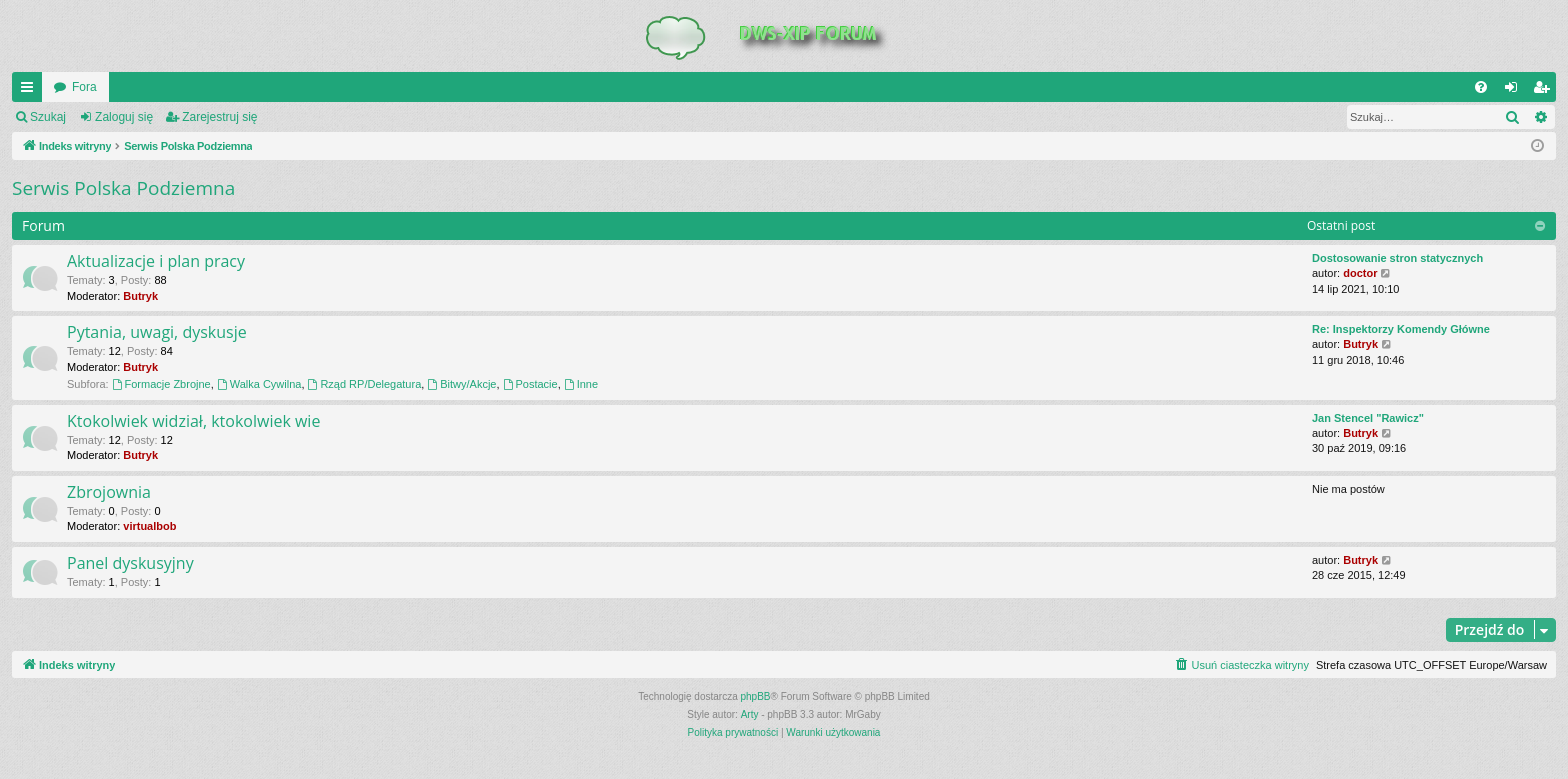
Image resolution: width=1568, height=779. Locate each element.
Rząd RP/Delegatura (365, 384)
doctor (1360, 273)
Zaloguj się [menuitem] (1515, 91)
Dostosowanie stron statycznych (1397, 258)
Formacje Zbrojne (161, 384)
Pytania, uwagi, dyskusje (157, 332)
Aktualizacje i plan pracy (156, 261)
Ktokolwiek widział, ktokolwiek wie (193, 421)
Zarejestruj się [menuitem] (1545, 91)
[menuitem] (1481, 87)
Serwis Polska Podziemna (123, 188)
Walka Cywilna (259, 384)
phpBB (756, 696)
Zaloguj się (124, 117)
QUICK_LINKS (31, 91)
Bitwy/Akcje (461, 384)
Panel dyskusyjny (130, 563)
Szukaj (48, 117)
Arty (750, 714)
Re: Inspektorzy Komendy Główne (1401, 329)
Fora (84, 87)
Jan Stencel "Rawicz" (1368, 418)
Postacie (530, 384)
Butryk (140, 296)
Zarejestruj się (219, 117)
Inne (581, 384)
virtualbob (149, 526)
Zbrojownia (109, 492)
